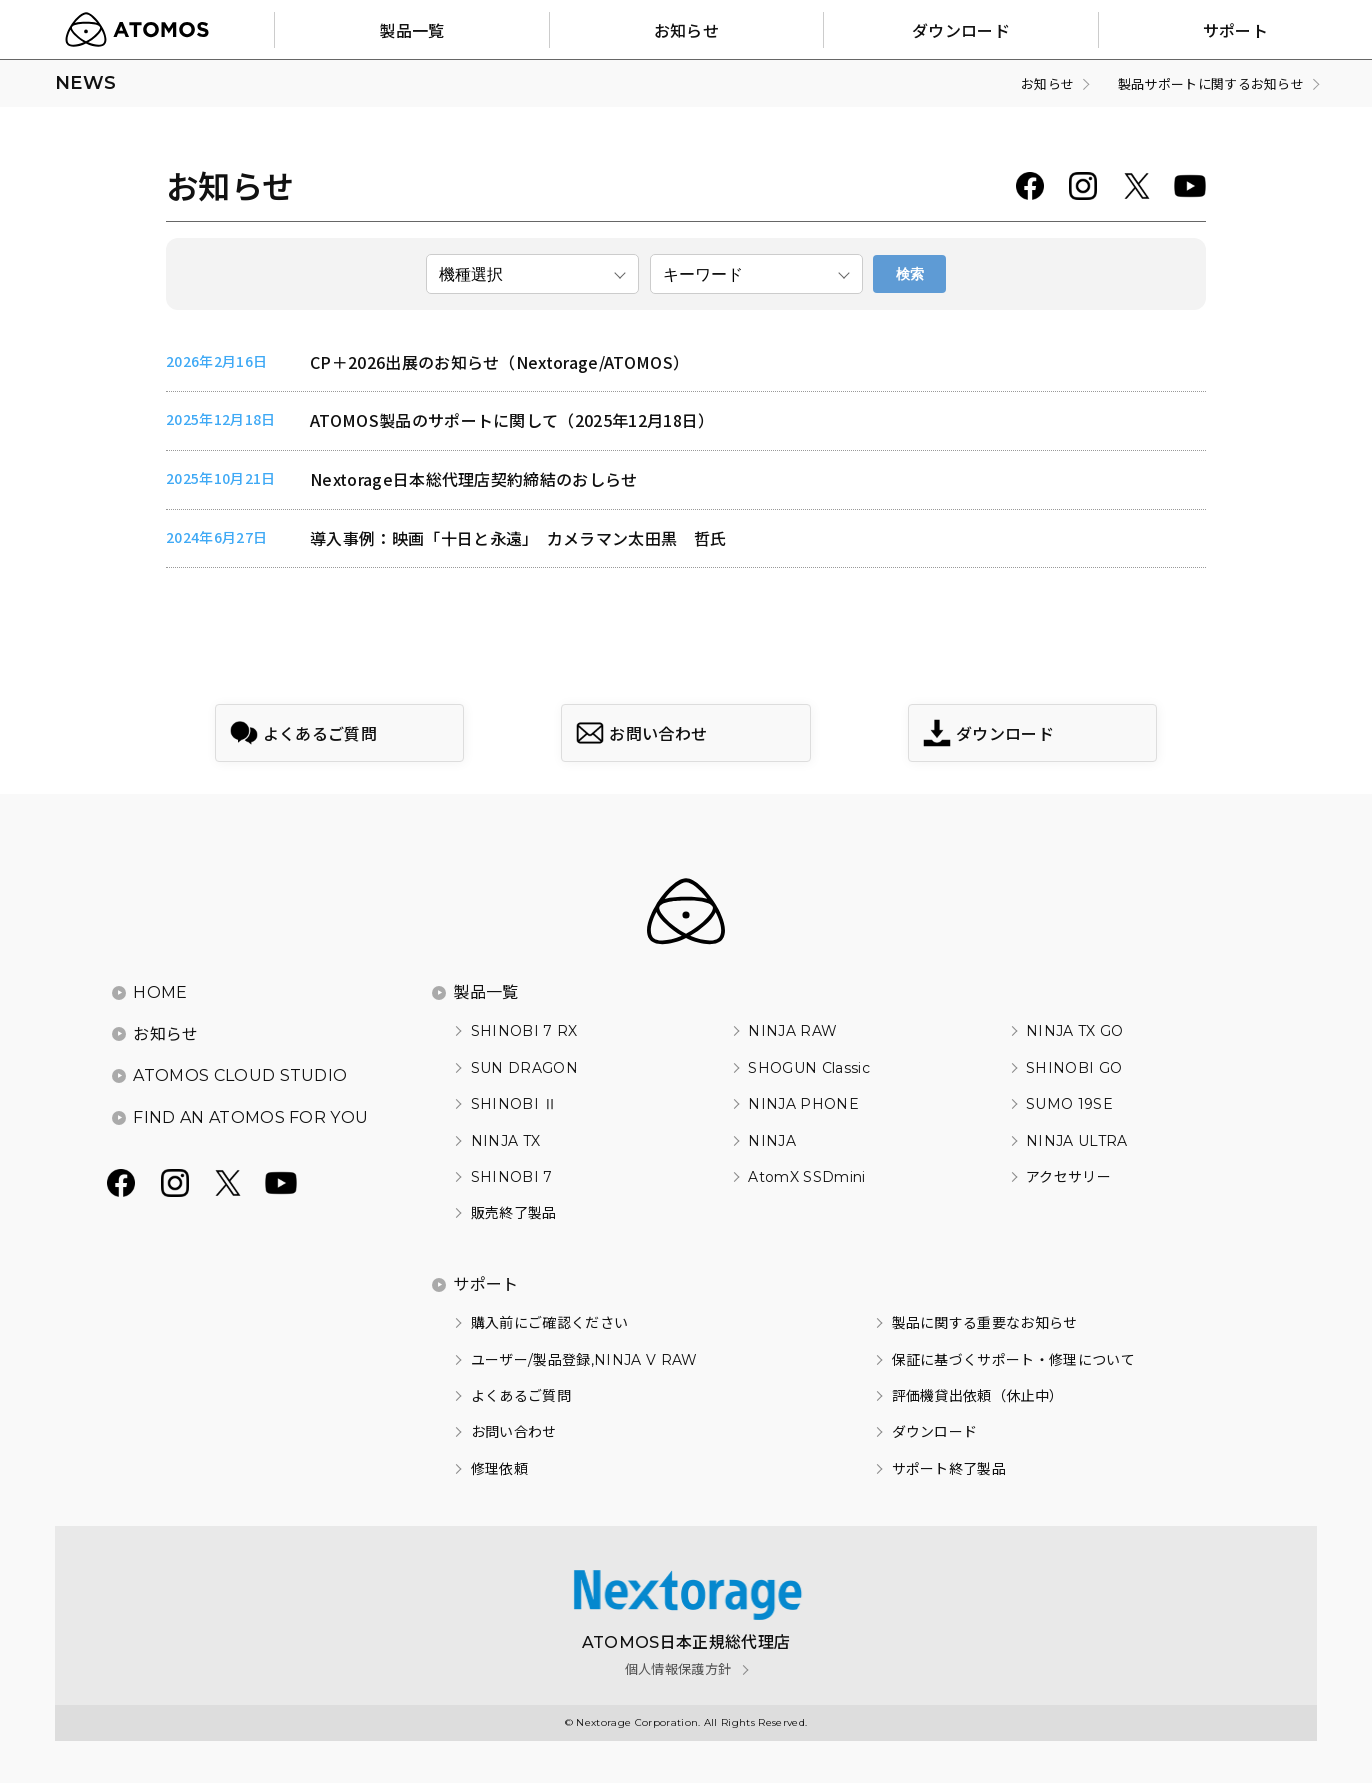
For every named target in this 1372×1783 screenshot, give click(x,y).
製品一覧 (485, 992)
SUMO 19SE (1069, 1104)
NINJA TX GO (1075, 1031)
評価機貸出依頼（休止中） (978, 1396)
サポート (485, 1284)
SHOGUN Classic (808, 1068)
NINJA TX (506, 1141)
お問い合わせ (514, 1432)
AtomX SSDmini (806, 1177)
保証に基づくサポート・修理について (1013, 1360)
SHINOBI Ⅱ (514, 1104)
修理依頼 (499, 1469)
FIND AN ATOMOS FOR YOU (250, 1117)
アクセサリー (1068, 1177)
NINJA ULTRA (1077, 1141)
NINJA (772, 1141)
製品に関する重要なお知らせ (985, 1323)
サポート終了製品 (949, 1469)
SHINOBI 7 (512, 1177)
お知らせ (165, 1034)
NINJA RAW (792, 1031)
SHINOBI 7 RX (524, 1031)
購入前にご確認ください (550, 1323)
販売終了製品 (514, 1213)
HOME (160, 992)
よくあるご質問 (521, 1396)
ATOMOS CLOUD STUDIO (240, 1075)
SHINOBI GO (1074, 1068)
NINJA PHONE (803, 1104)
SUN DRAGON (524, 1068)
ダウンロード (935, 1432)
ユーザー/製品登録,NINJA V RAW (584, 1360)
